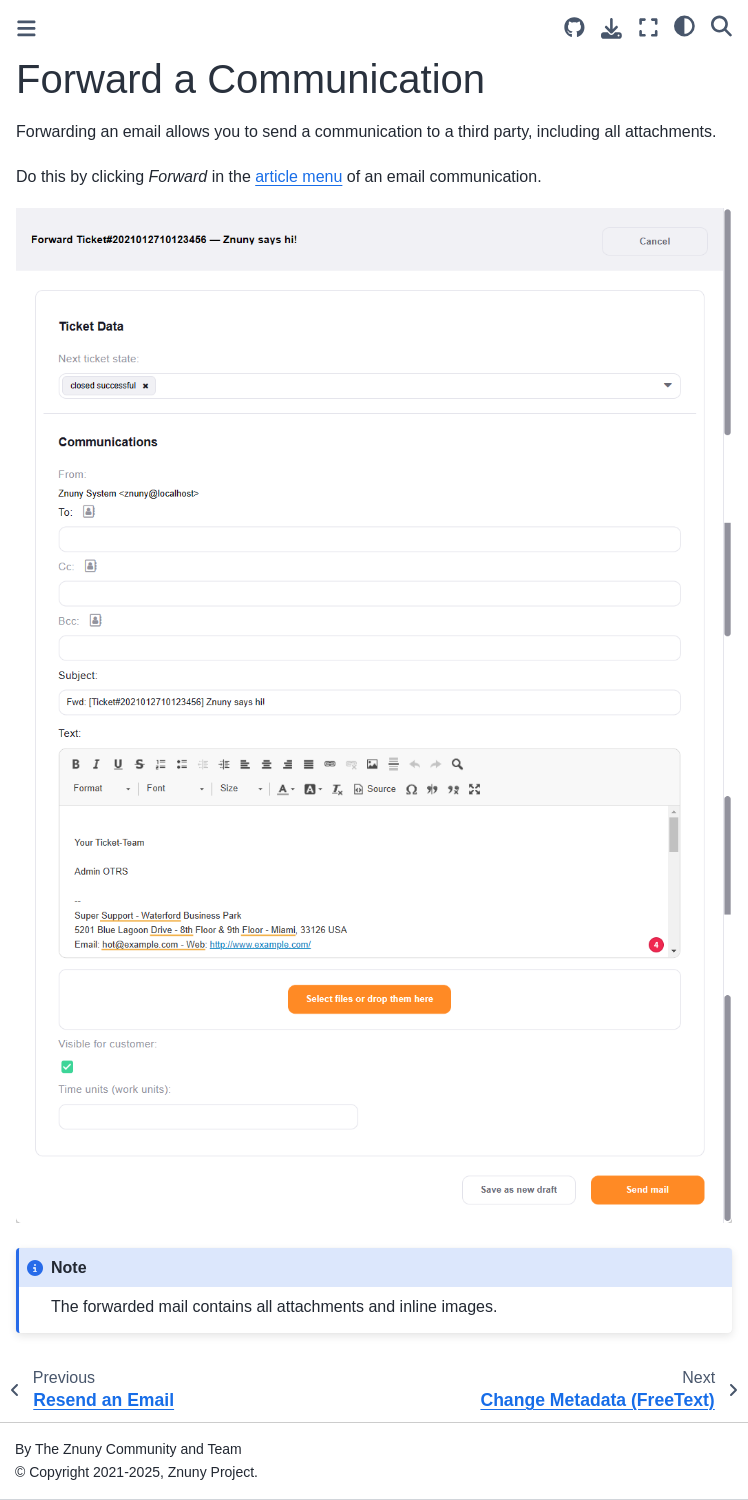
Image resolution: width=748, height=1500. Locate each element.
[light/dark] (684, 25)
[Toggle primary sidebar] (26, 28)
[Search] (721, 25)
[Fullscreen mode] (648, 27)
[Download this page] (611, 28)
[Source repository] (574, 27)
